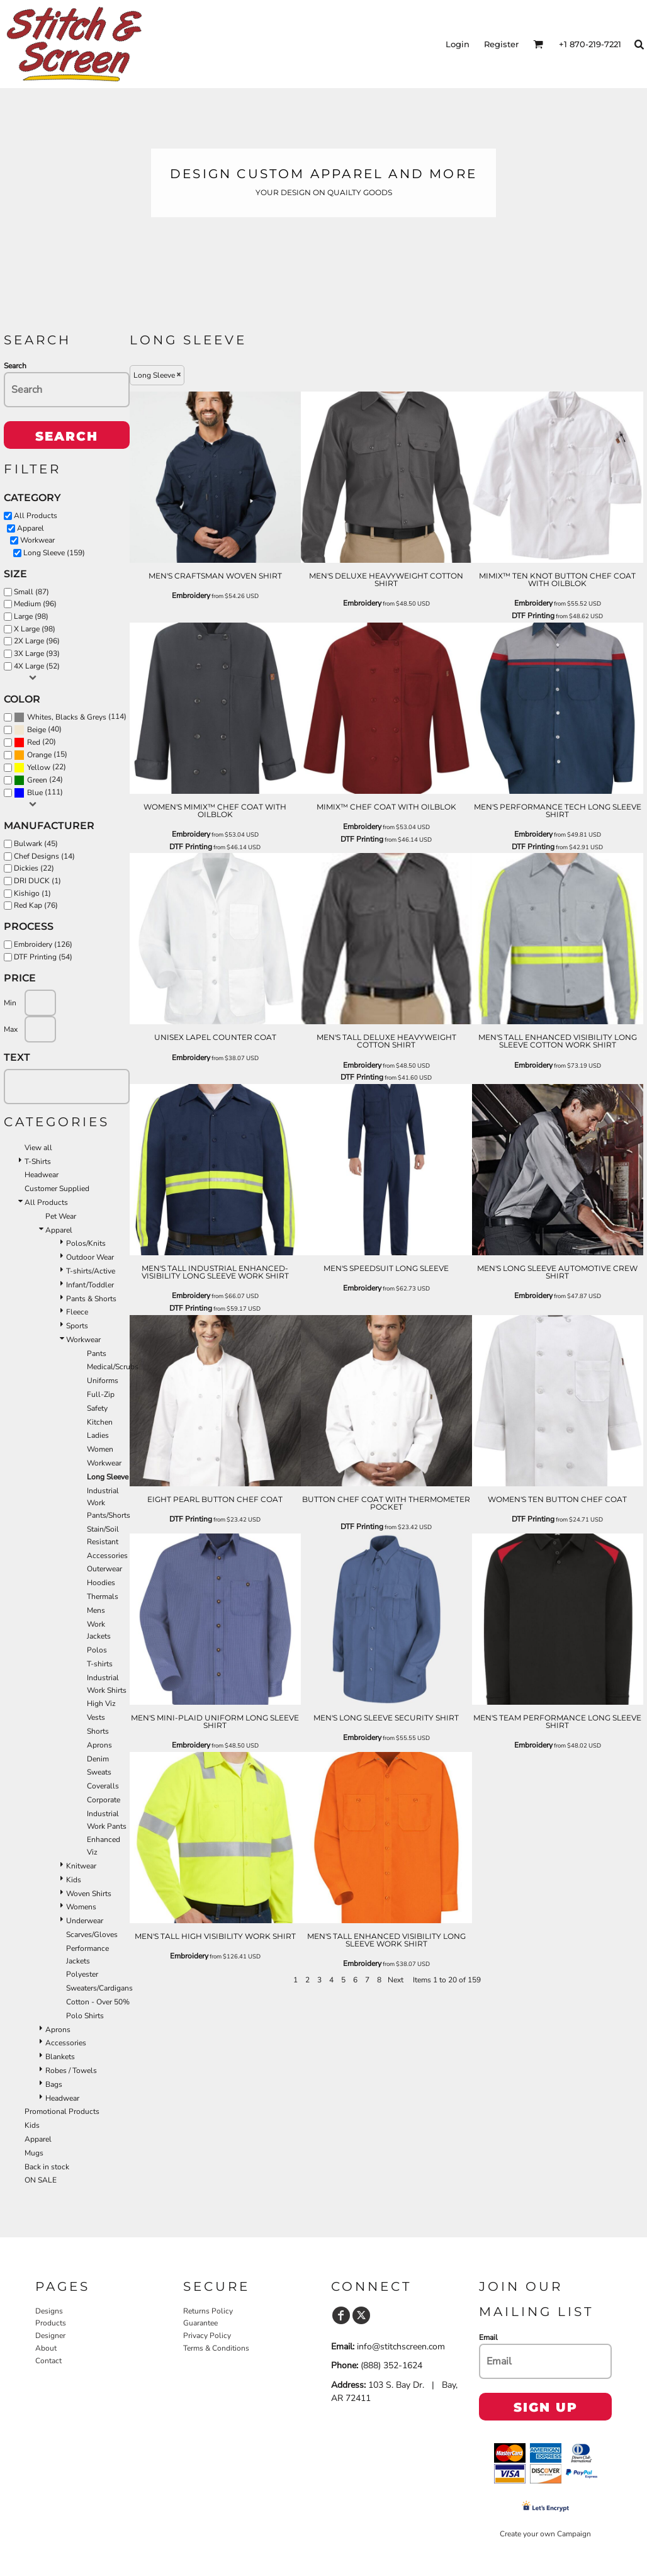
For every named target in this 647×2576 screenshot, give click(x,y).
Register (501, 44)
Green (37, 780)
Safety (97, 1408)
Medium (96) (35, 604)
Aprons (99, 1745)
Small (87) (31, 592)
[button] (538, 44)
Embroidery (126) (43, 944)
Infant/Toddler (90, 1285)
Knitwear (81, 1866)
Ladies (98, 1435)
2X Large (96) (37, 641)
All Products (35, 516)
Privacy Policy (207, 2335)
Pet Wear (60, 1216)
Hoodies (101, 1583)
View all (38, 1148)
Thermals (102, 1596)
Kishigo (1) (32, 893)
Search (15, 366)
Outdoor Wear (90, 1257)
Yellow (38, 767)
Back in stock (47, 2167)
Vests (96, 1717)
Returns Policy (208, 2311)
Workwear (37, 540)
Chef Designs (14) (44, 856)
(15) (40, 755)
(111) (38, 793)
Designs (49, 2311)
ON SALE (41, 2180)
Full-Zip (101, 1394)
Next (395, 1980)
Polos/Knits (86, 1243)
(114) (70, 717)
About (46, 2348)
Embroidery (191, 595)
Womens (81, 1907)
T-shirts (100, 1664)
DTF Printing (533, 616)
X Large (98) (34, 629)
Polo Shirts (85, 2016)
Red (33, 742)
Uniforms (102, 1381)
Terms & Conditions (216, 2348)
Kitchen (100, 1422)
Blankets (60, 2057)
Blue (35, 793)
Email (488, 2337)
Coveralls (103, 1786)
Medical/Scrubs (112, 1367)
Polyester (82, 1974)
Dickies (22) (34, 868)
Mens (96, 1610)
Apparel (30, 528)
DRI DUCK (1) (37, 881)
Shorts (98, 1731)
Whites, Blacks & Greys (66, 717)
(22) (40, 767)
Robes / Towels (71, 2070)
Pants (96, 1353)
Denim (98, 1759)
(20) (35, 742)
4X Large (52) (37, 666)
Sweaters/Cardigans (99, 1988)
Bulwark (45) (36, 844)
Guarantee (200, 2323)
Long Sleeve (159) (54, 553)
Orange (39, 755)
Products (50, 2323)
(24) (38, 780)
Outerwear (104, 1569)
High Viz (101, 1703)
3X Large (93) (37, 653)
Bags (53, 2084)
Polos (97, 1650)
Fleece (77, 1312)
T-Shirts (38, 1161)
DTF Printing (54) (43, 957)
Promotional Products (62, 2111)
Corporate (103, 1800)
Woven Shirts (88, 1894)
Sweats (99, 1772)
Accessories (107, 1556)
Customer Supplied (57, 1188)
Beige (36, 730)
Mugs (34, 2153)
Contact (48, 2361)
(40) (38, 729)
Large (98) (31, 616)
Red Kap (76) (36, 905)
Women (100, 1449)
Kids (73, 1880)
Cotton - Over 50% (98, 2002)
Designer (50, 2335)
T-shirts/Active (90, 1271)
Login (458, 44)
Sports (77, 1326)
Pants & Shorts (91, 1299)
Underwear (84, 1921)
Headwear (42, 1175)
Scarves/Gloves (92, 1934)
